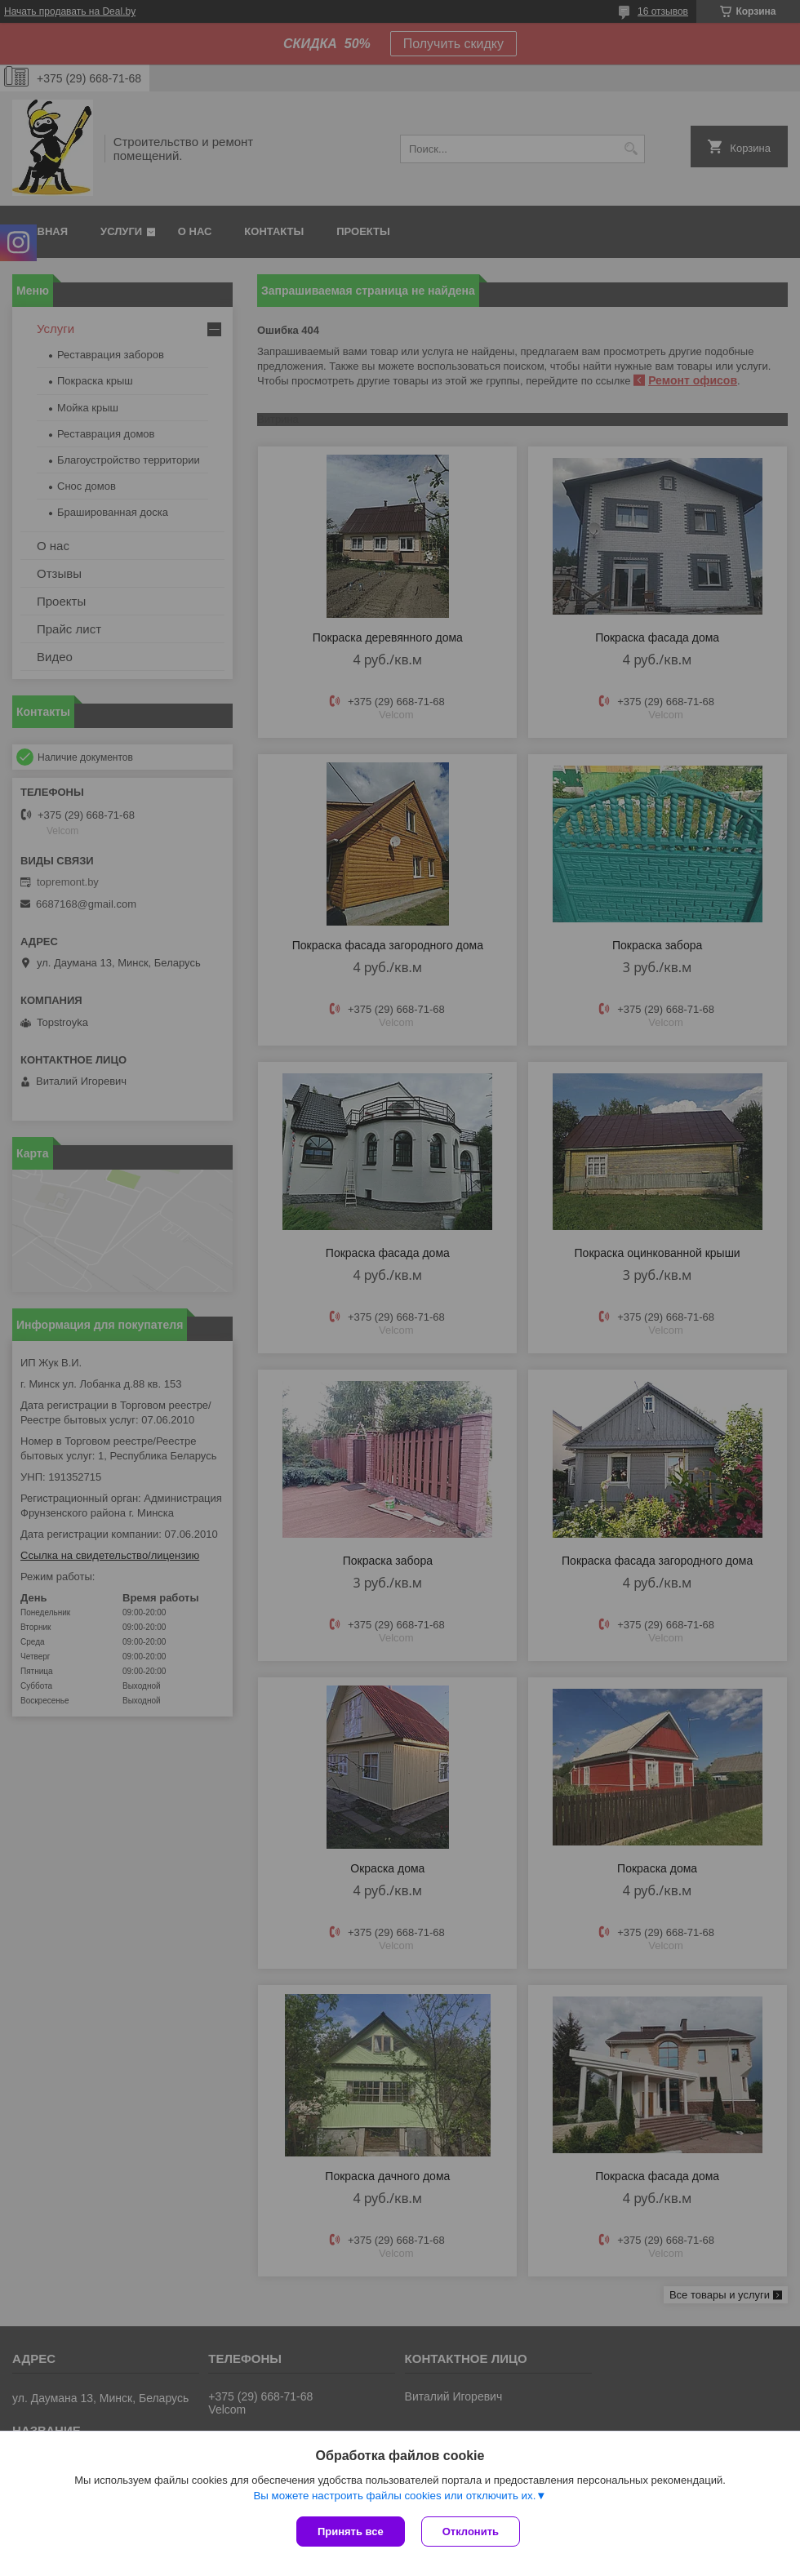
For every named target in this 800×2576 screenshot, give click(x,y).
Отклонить (470, 2531)
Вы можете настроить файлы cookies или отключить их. (394, 2495)
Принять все (351, 2531)
